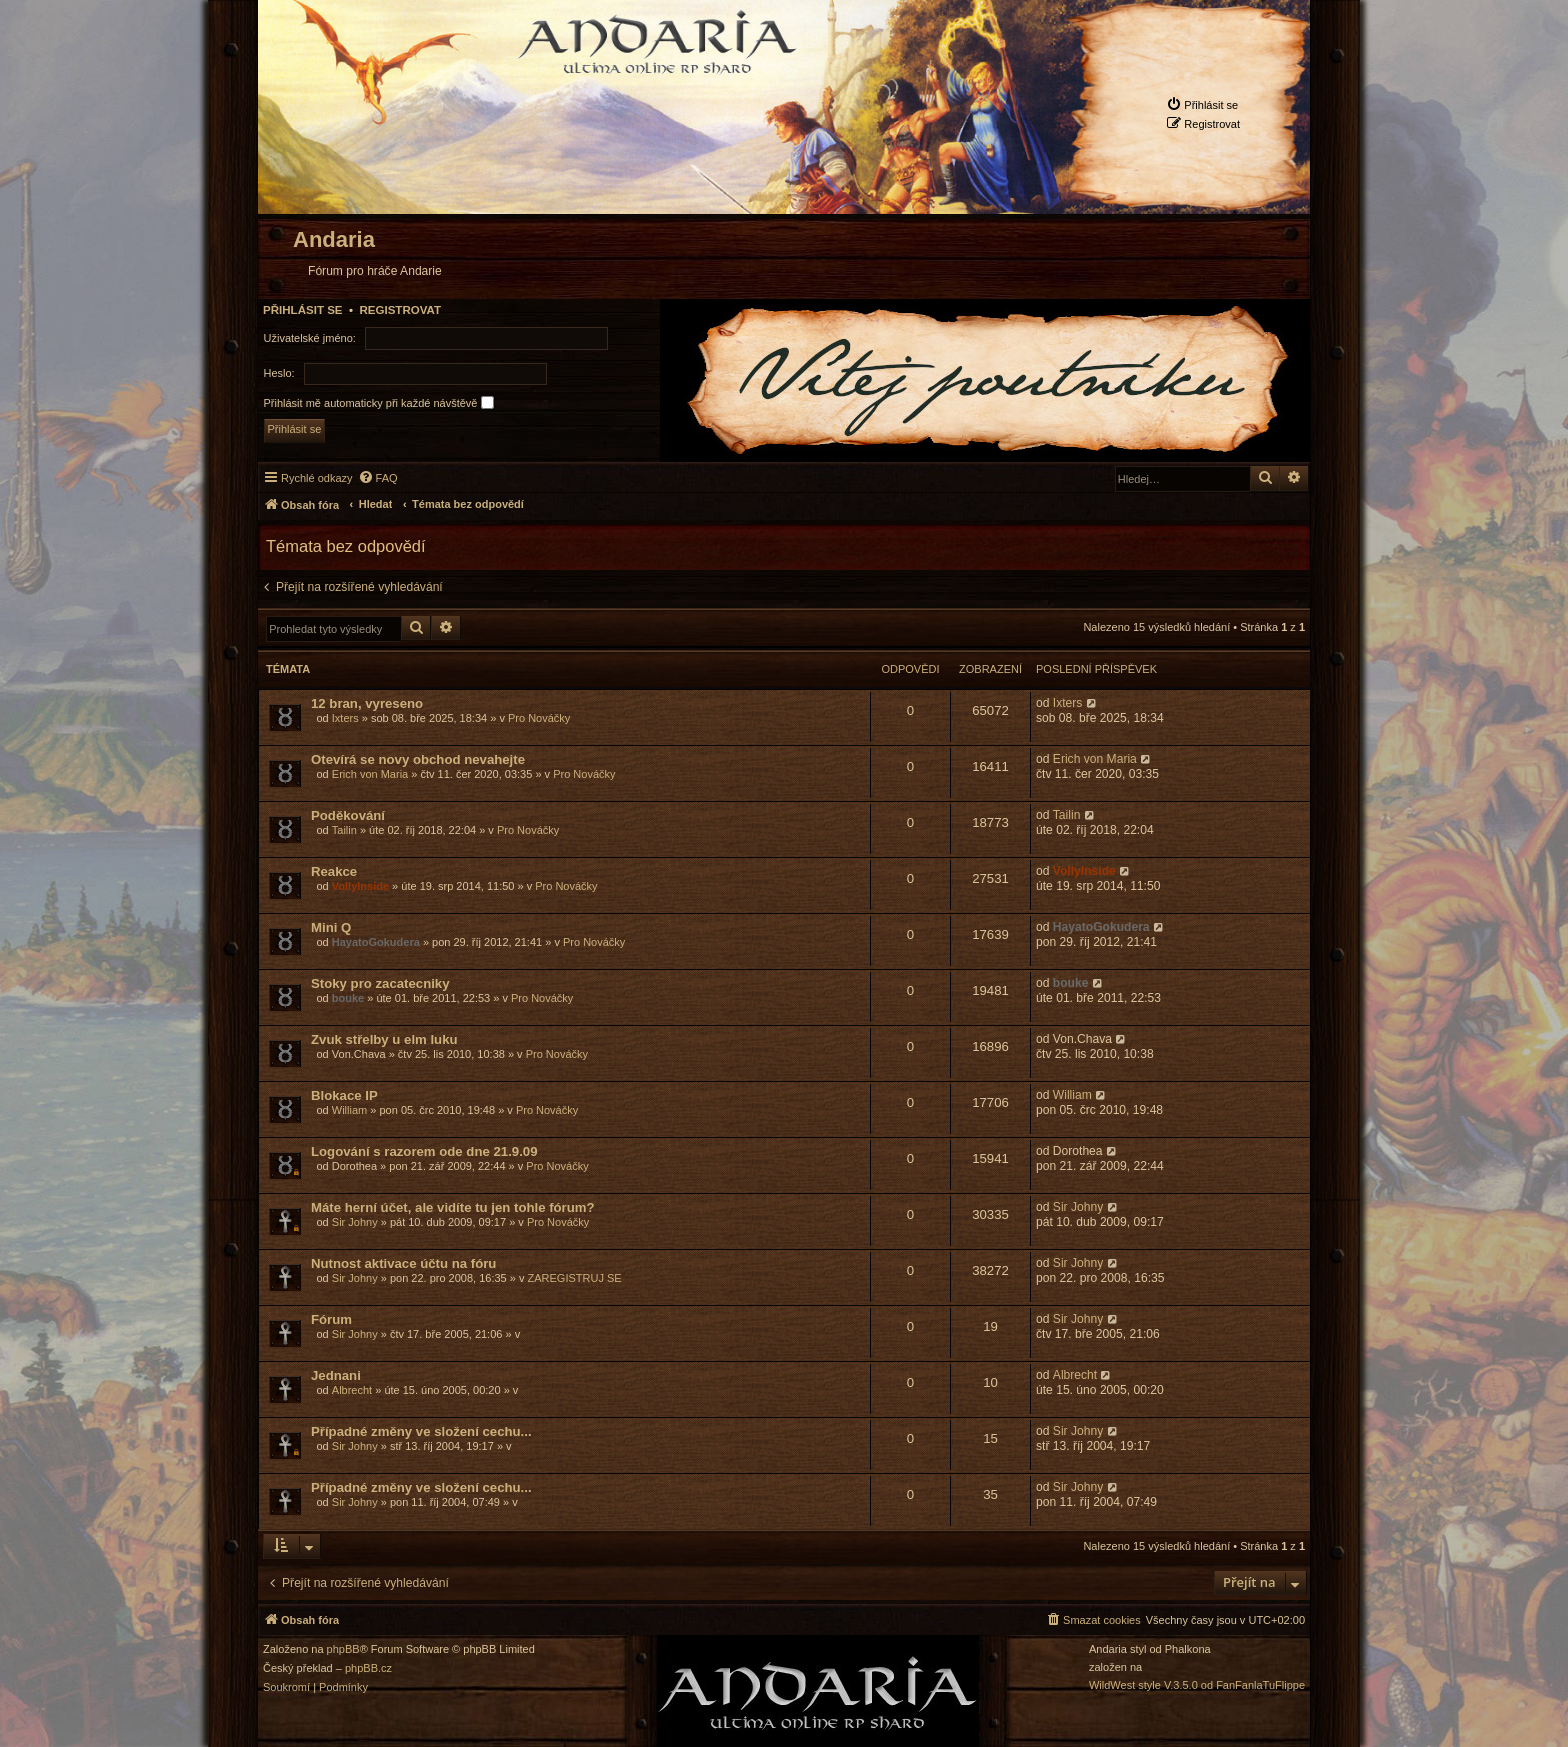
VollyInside (360, 886)
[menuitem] (1202, 104)
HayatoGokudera (376, 942)
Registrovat (400, 310)
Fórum (331, 1319)
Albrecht (352, 1390)
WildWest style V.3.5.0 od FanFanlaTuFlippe (1197, 1685)
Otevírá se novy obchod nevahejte (418, 759)
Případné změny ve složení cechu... (421, 1431)
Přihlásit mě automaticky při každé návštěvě (379, 402)
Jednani (336, 1375)
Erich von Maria (370, 774)
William (349, 1110)
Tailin (344, 830)
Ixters (345, 718)
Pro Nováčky (539, 718)
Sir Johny (355, 1222)
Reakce (334, 871)
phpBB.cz (368, 1668)
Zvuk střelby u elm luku (384, 1039)
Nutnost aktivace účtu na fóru (403, 1263)
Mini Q (331, 927)
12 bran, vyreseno (367, 703)
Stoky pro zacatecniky (380, 983)
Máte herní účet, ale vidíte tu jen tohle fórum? (453, 1207)
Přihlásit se (303, 310)
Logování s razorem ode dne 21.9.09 (424, 1151)
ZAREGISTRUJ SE (575, 1278)
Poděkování (348, 815)
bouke (348, 998)
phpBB (343, 1649)
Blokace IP (344, 1095)
